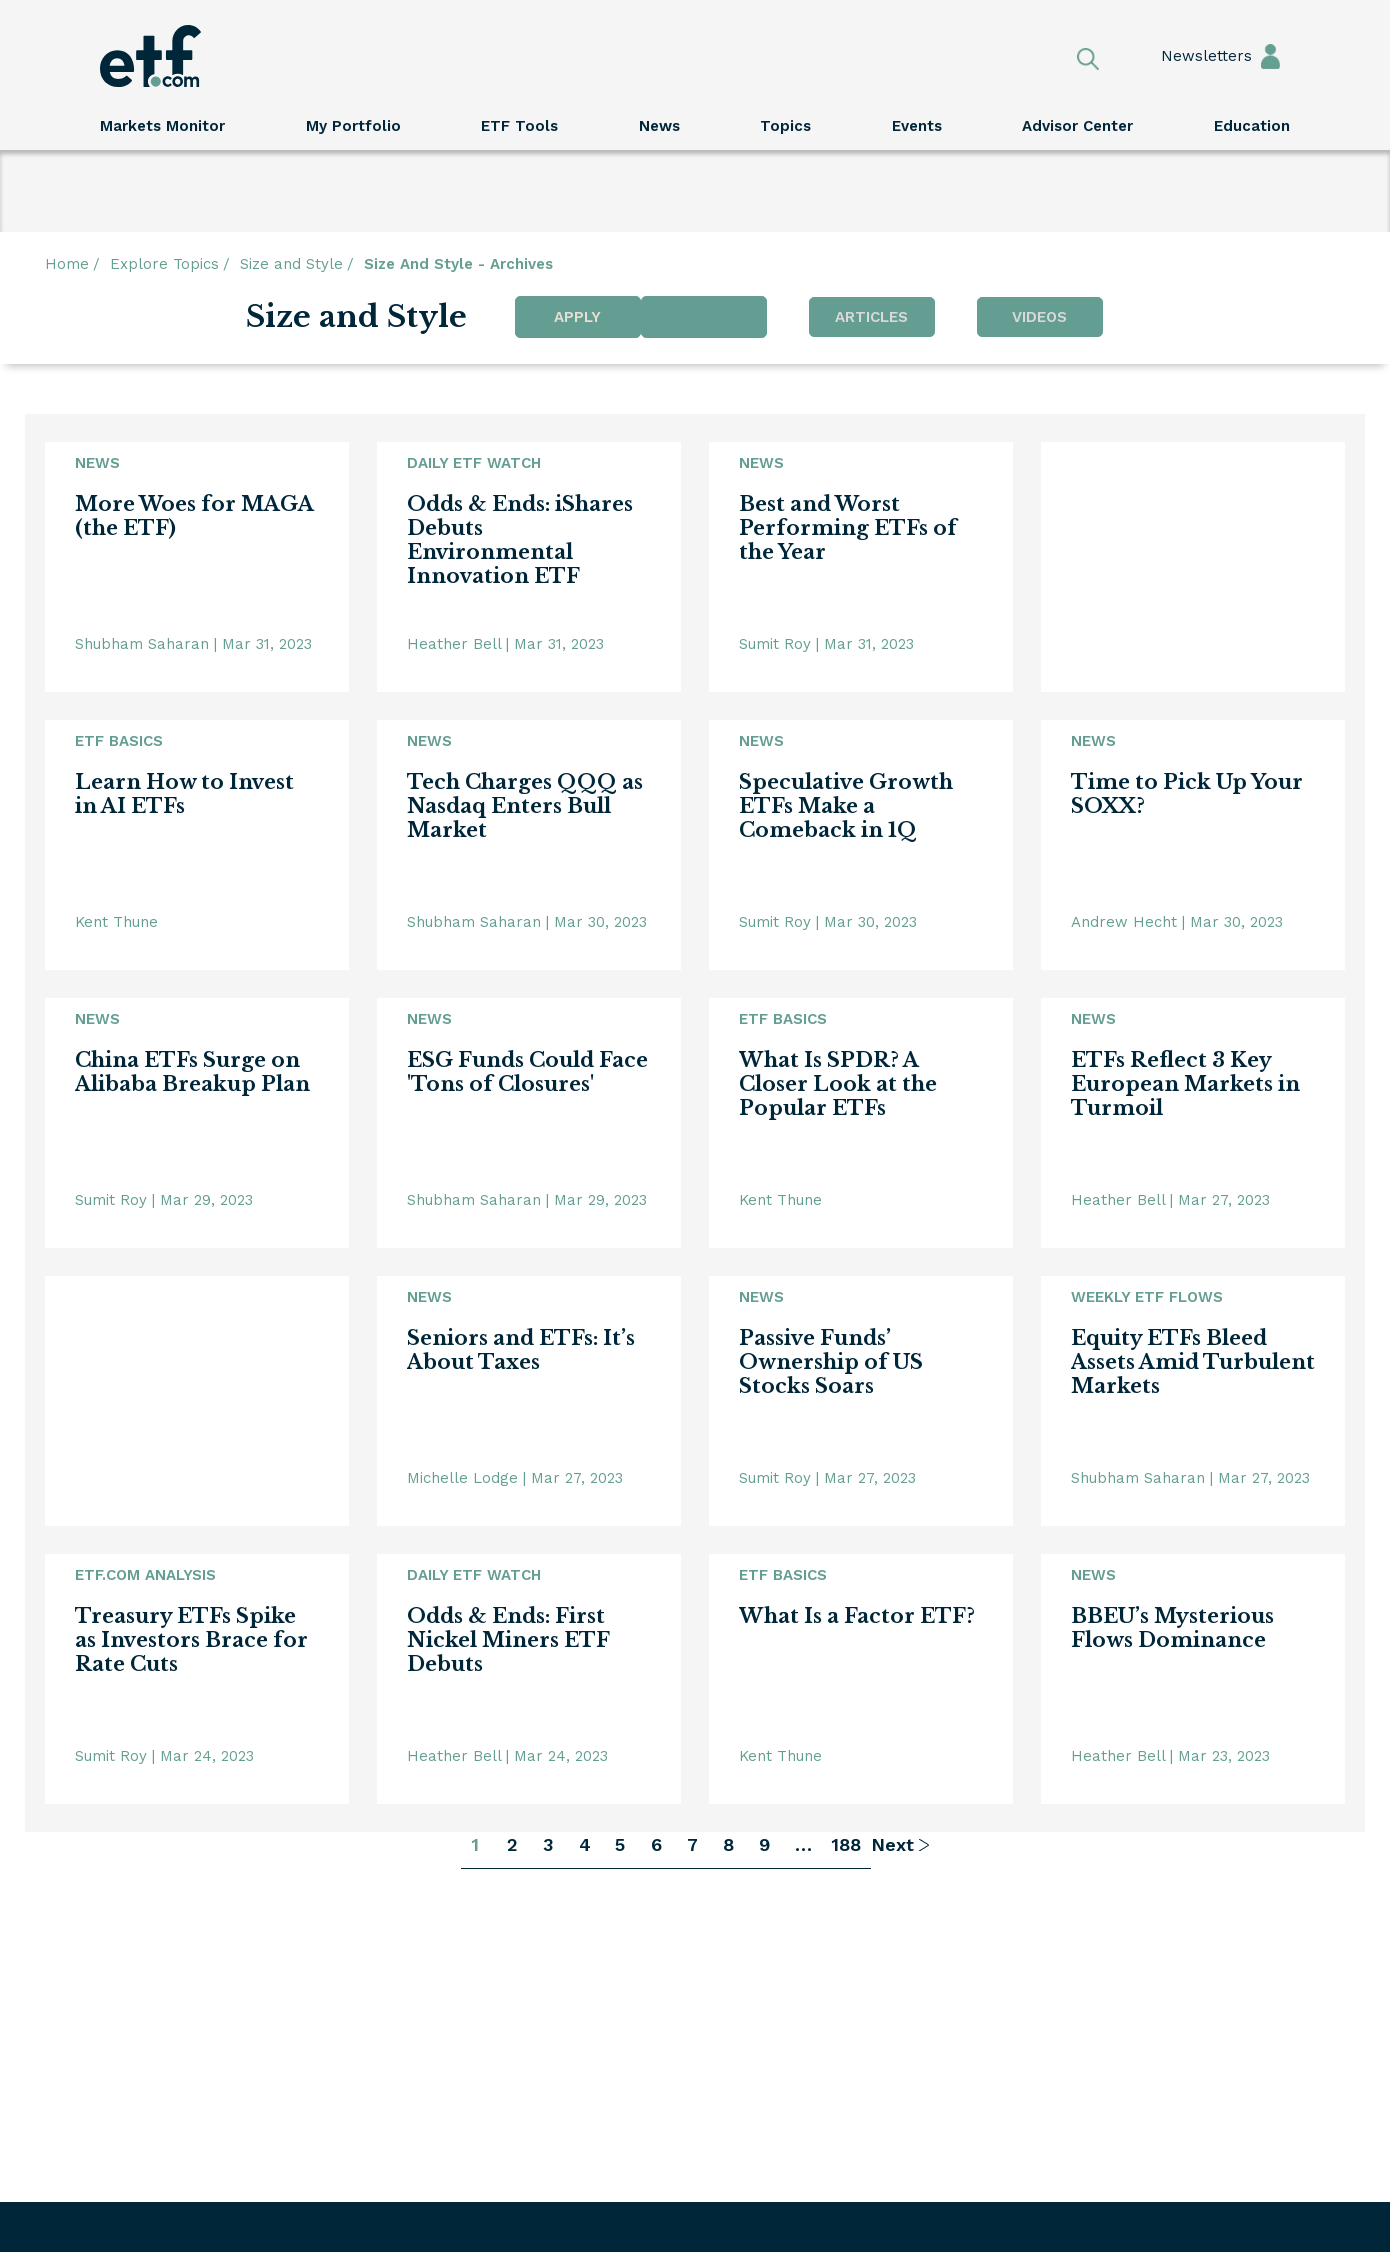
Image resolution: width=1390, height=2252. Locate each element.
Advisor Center (1077, 126)
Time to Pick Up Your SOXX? (1187, 794)
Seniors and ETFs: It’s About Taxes (521, 1350)
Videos (1039, 317)
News (659, 126)
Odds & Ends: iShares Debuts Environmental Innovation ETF (520, 540)
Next (892, 1844)
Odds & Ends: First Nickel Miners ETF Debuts (508, 1640)
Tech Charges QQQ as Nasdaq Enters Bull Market (525, 806)
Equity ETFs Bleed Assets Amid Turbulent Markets (1193, 1362)
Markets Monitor (162, 126)
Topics (785, 126)
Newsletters (1187, 56)
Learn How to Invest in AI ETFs (184, 794)
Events (917, 126)
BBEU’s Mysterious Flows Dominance (1172, 1628)
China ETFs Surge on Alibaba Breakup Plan (192, 1072)
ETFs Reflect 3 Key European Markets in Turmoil (1185, 1084)
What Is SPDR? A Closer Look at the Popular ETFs (838, 1084)
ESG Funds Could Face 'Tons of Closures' (527, 1072)
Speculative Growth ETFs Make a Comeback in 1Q (846, 806)
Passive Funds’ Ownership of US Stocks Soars (831, 1362)
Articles (871, 317)
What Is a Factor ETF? (857, 1616)
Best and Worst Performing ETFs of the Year (848, 528)
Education (1252, 126)
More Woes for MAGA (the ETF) (194, 516)
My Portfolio (353, 126)
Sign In (1270, 55)
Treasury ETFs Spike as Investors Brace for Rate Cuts (191, 1640)
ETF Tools (519, 126)
